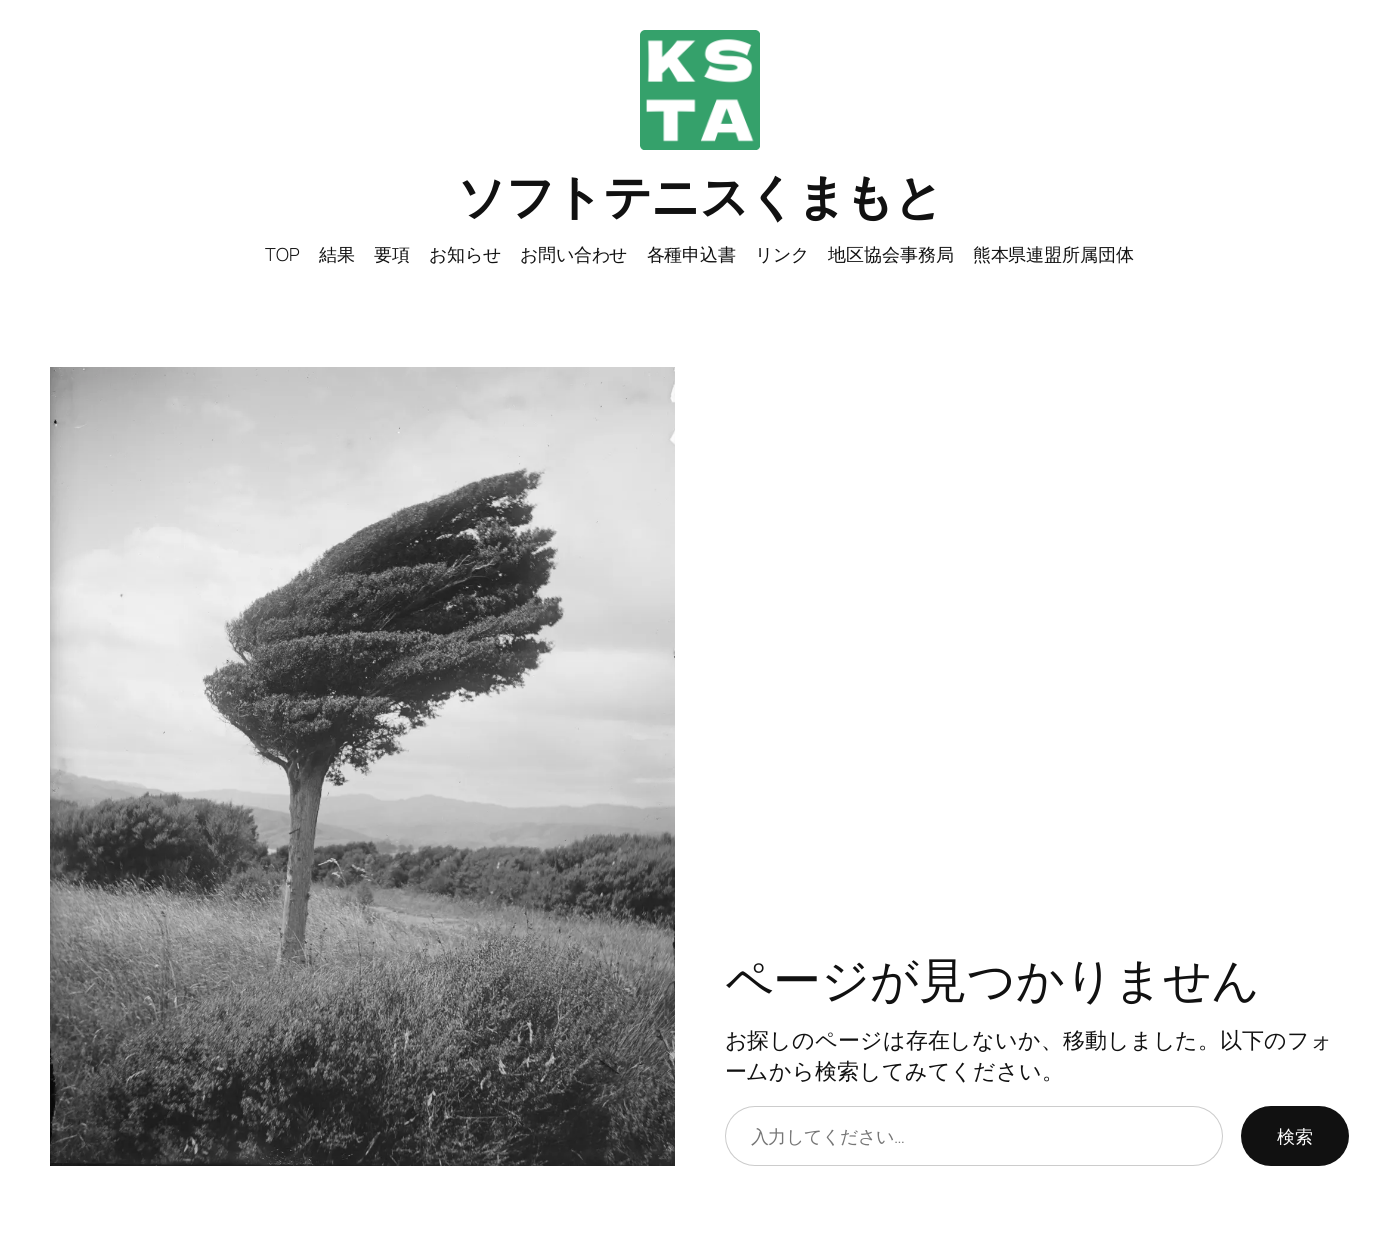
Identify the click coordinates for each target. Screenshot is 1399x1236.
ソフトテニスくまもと (699, 195)
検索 (1295, 1136)
